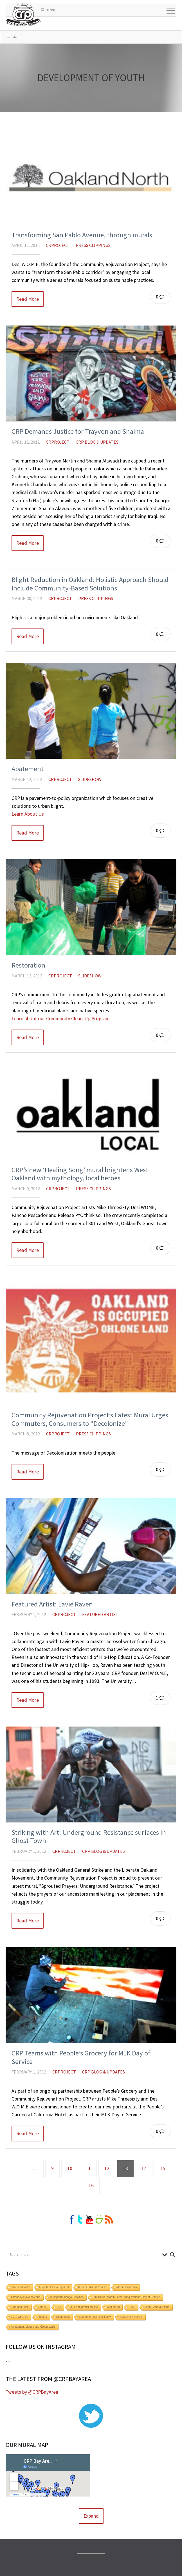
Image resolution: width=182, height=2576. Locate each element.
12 (106, 2168)
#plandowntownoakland (26, 2297)
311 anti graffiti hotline (84, 2307)
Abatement (28, 768)
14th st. (42, 2307)
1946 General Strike (157, 2307)
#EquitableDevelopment (54, 2287)
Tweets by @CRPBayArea (32, 2392)
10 (69, 2168)
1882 (132, 2307)
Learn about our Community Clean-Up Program (61, 1018)
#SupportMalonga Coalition (67, 2297)
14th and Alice (20, 2307)
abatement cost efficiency (95, 2316)
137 (59, 2307)
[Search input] (84, 2255)
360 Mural (113, 2307)
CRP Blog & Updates (97, 442)
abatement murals (131, 2316)
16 (91, 2185)
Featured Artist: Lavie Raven (52, 1604)
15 (162, 2168)
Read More (27, 299)
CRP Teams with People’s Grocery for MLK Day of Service (81, 2057)
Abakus (42, 2316)
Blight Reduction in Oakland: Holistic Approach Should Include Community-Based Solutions (90, 583)
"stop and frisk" (20, 2287)
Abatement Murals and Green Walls (33, 2326)
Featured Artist (100, 1614)
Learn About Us (28, 814)
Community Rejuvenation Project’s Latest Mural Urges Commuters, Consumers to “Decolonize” (90, 1419)
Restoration (28, 965)
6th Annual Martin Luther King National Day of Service (126, 2297)
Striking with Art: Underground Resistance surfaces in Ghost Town (89, 1836)
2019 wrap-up (19, 2316)
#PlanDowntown (126, 2287)
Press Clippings (93, 245)
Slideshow (89, 779)
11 (88, 2168)
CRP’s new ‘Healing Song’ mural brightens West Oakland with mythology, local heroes (80, 1174)
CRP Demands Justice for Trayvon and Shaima (78, 431)
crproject (57, 245)
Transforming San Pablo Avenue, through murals (82, 235)
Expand (91, 2516)
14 (144, 2168)
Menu (48, 10)
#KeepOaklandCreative (92, 2287)
